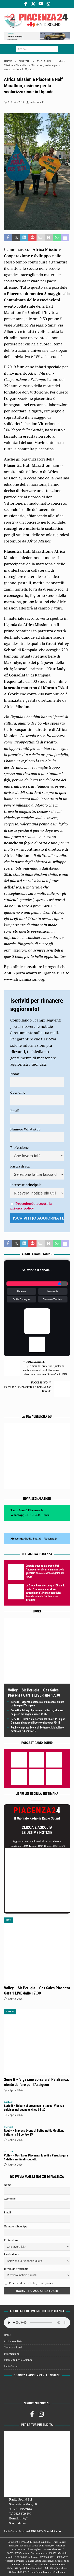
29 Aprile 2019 (15, 102)
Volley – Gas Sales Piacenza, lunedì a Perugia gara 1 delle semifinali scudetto (36, 2157)
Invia (46, 1515)
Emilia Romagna (21, 1299)
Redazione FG (37, 102)
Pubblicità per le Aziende (18, 2360)
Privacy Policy (34, 2571)
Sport (37, 1611)
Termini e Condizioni (54, 2571)
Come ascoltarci (13, 2347)
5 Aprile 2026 (14, 2090)
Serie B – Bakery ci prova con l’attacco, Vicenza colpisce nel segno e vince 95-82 (34, 2108)
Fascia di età (20, 1166)
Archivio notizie (13, 2341)
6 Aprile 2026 (14, 1998)
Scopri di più (17, 2523)
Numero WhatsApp (25, 1129)
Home (7, 2335)
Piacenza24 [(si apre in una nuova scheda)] (50, 1538)
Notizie (24, 61)
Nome (15, 1073)
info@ (24, 2518)
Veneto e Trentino (52, 1299)
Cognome (17, 1092)
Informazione (11, 2354)
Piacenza (21, 1291)
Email (14, 1110)
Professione (19, 1147)
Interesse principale (26, 1184)
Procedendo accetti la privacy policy (31, 1205)
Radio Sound (33, 1538)
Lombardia (52, 1291)
